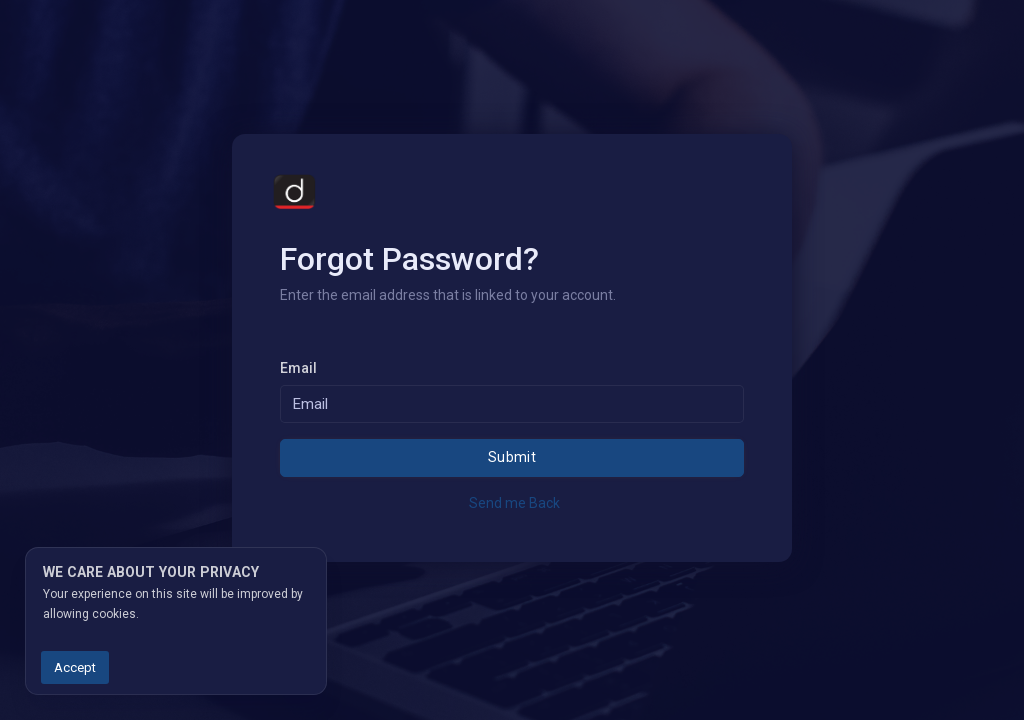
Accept (75, 667)
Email (298, 368)
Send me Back (514, 503)
